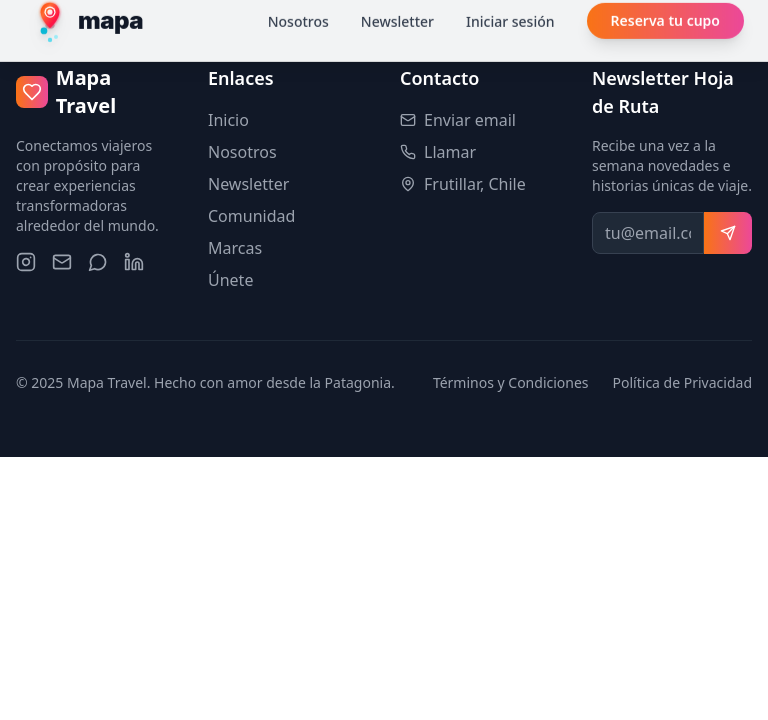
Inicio (228, 120)
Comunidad (251, 216)
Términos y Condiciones (511, 382)
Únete (230, 280)
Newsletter (248, 184)
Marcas (235, 248)
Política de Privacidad (682, 382)
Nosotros (242, 152)
